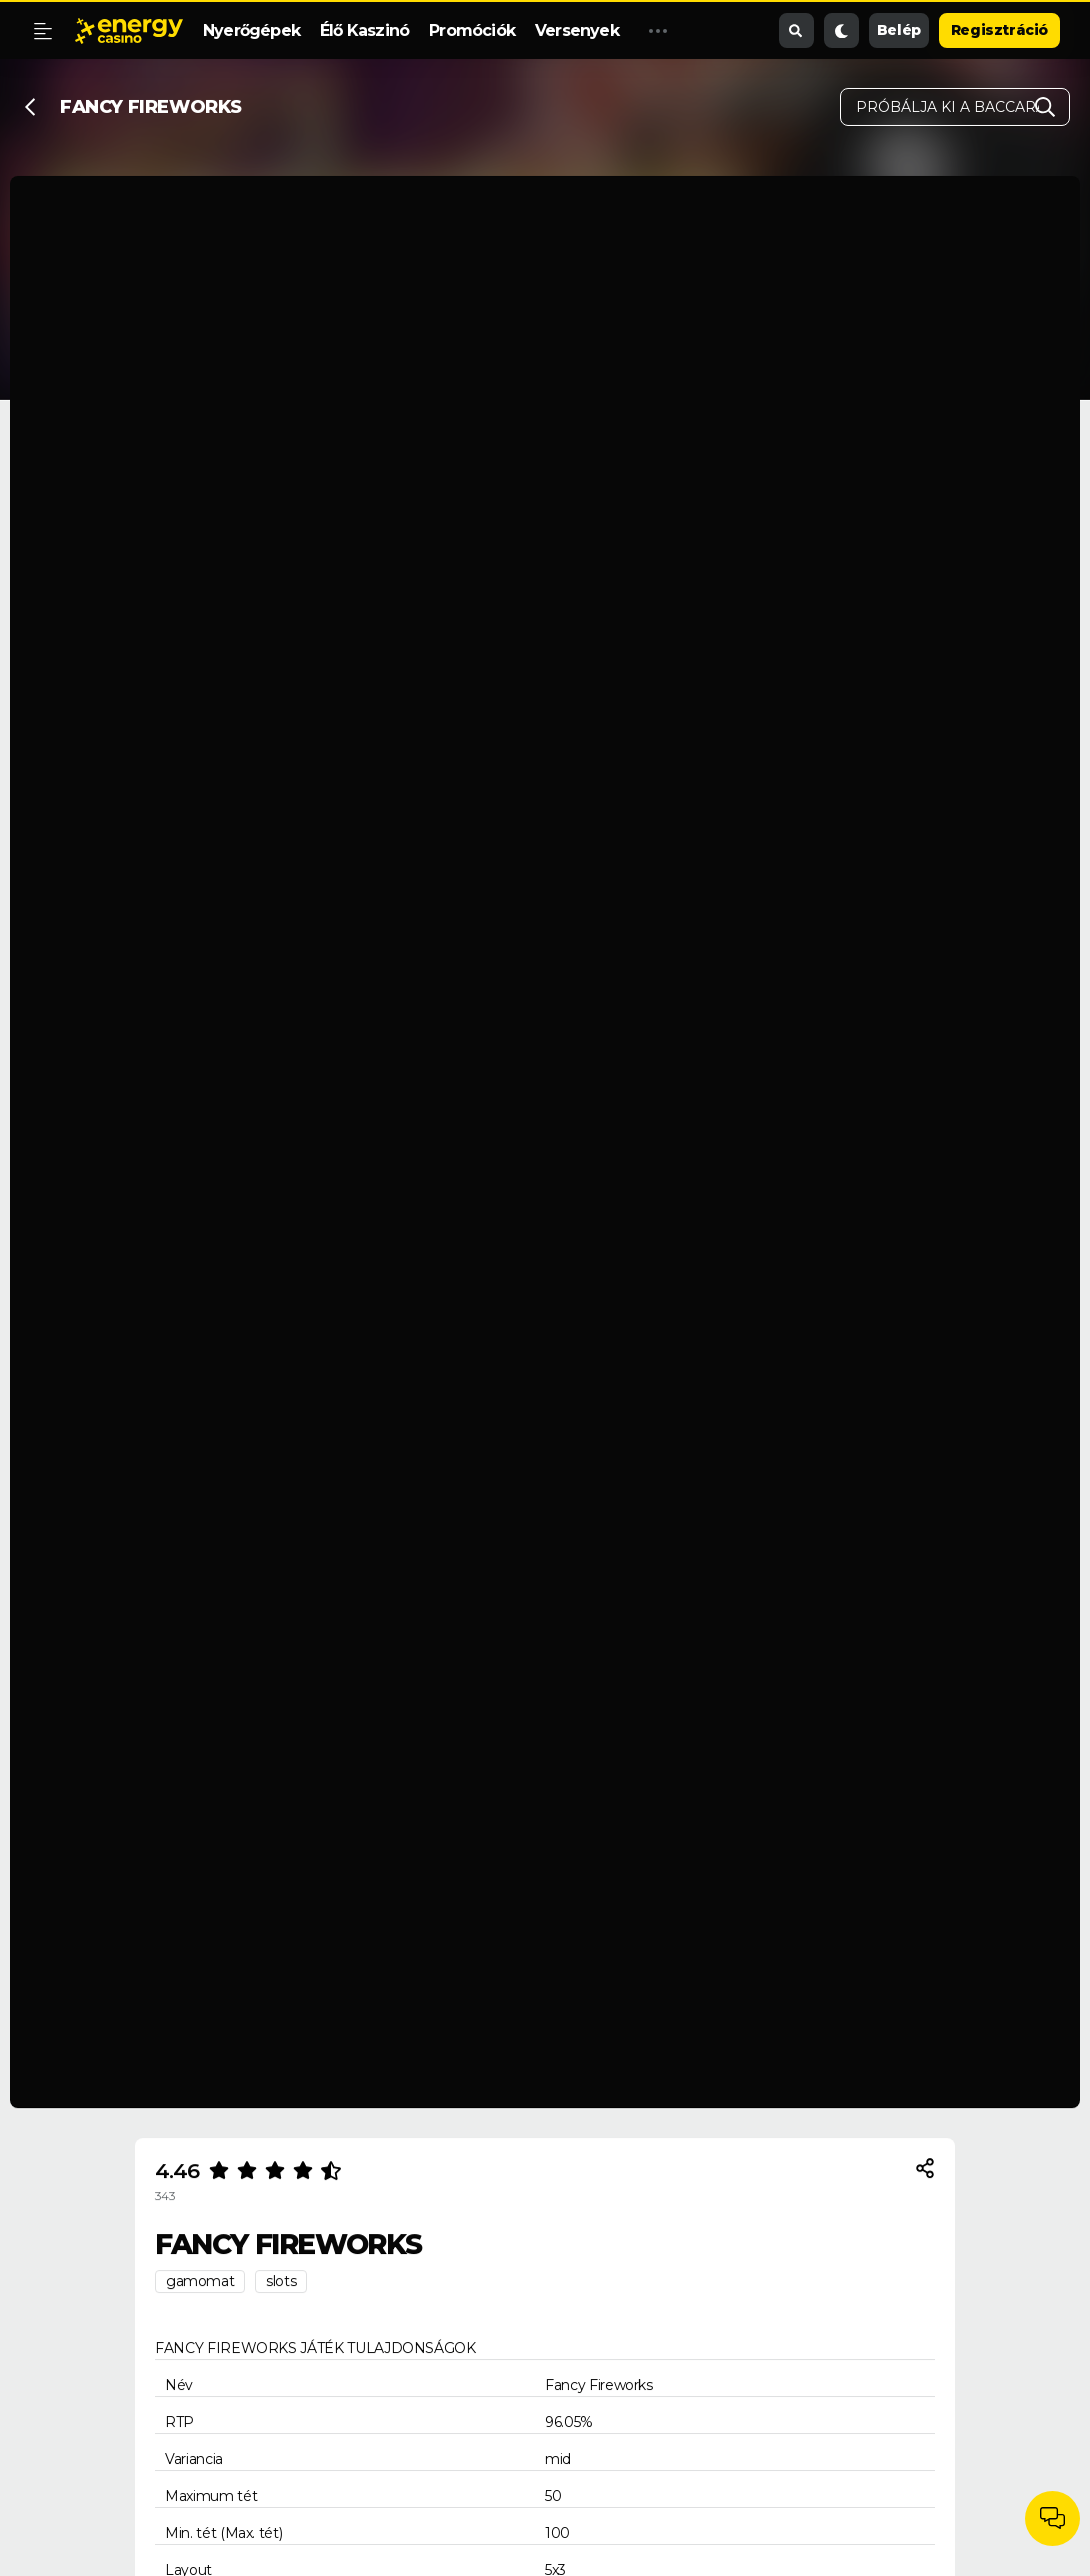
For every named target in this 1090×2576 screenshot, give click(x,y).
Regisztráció (999, 30)
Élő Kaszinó (364, 30)
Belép (899, 30)
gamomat (200, 2281)
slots (281, 2281)
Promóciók (472, 30)
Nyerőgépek (251, 30)
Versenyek (577, 30)
